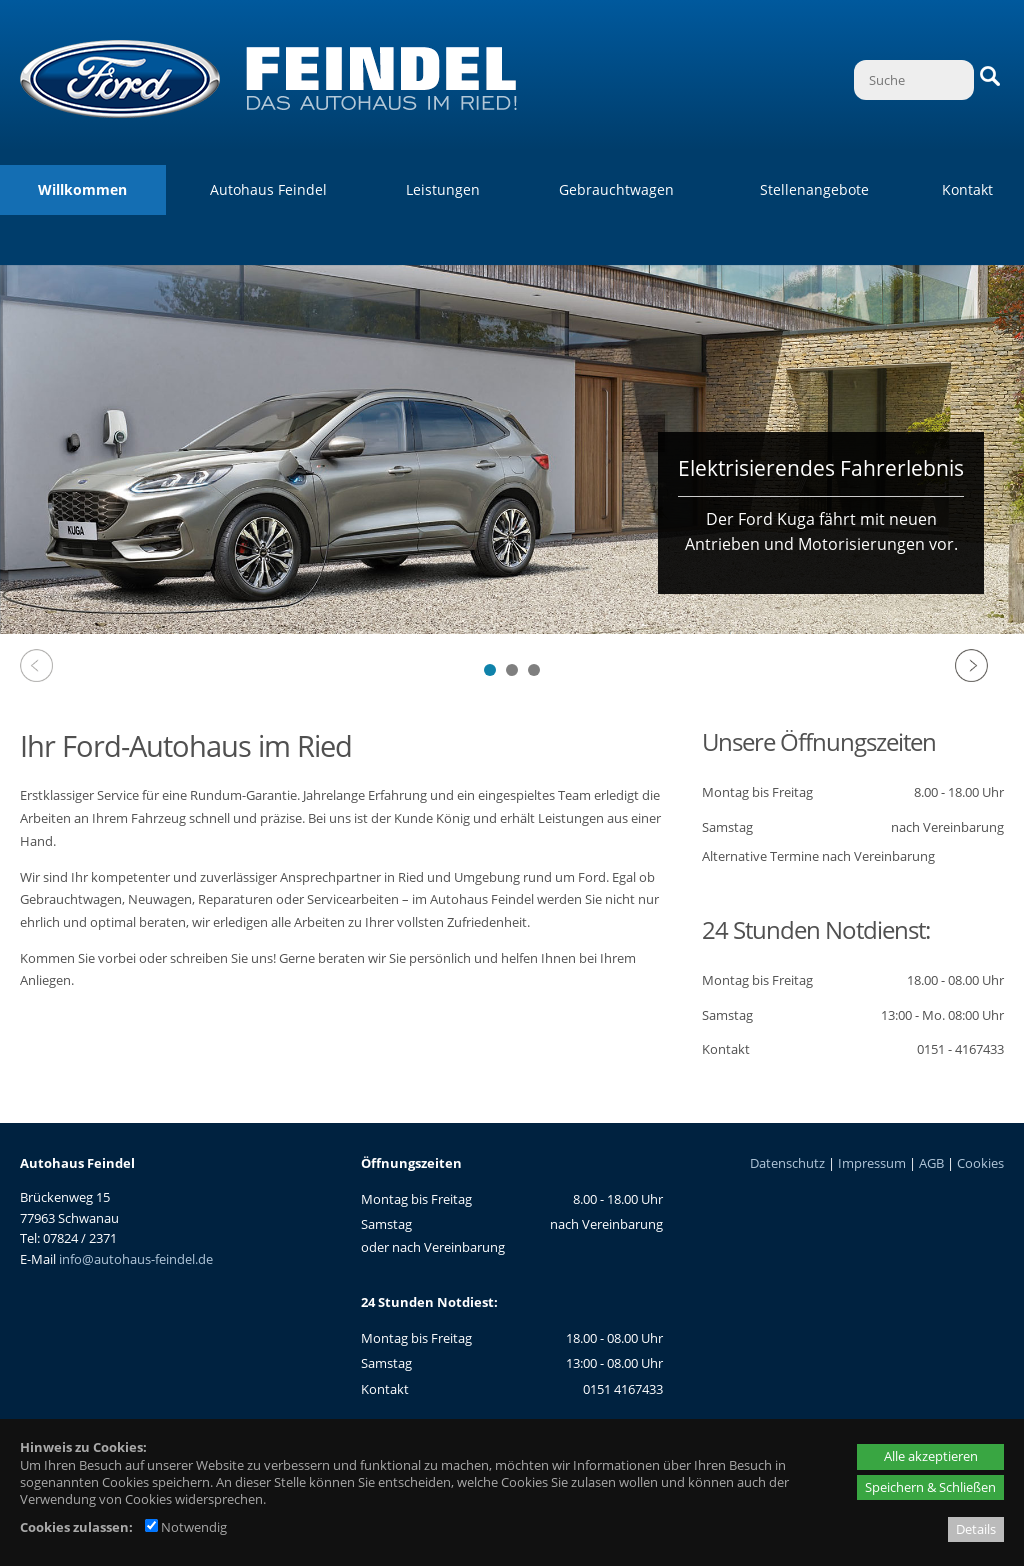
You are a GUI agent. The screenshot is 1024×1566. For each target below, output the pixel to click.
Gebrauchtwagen (616, 189)
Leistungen (443, 189)
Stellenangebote (814, 189)
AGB (931, 1163)
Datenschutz (787, 1163)
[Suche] (914, 80)
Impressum (872, 1163)
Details (976, 1529)
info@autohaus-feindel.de (136, 1259)
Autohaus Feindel (268, 189)
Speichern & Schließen (930, 1487)
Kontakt (967, 189)
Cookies (980, 1163)
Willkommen (82, 189)
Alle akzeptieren (931, 1456)
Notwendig (186, 1527)
